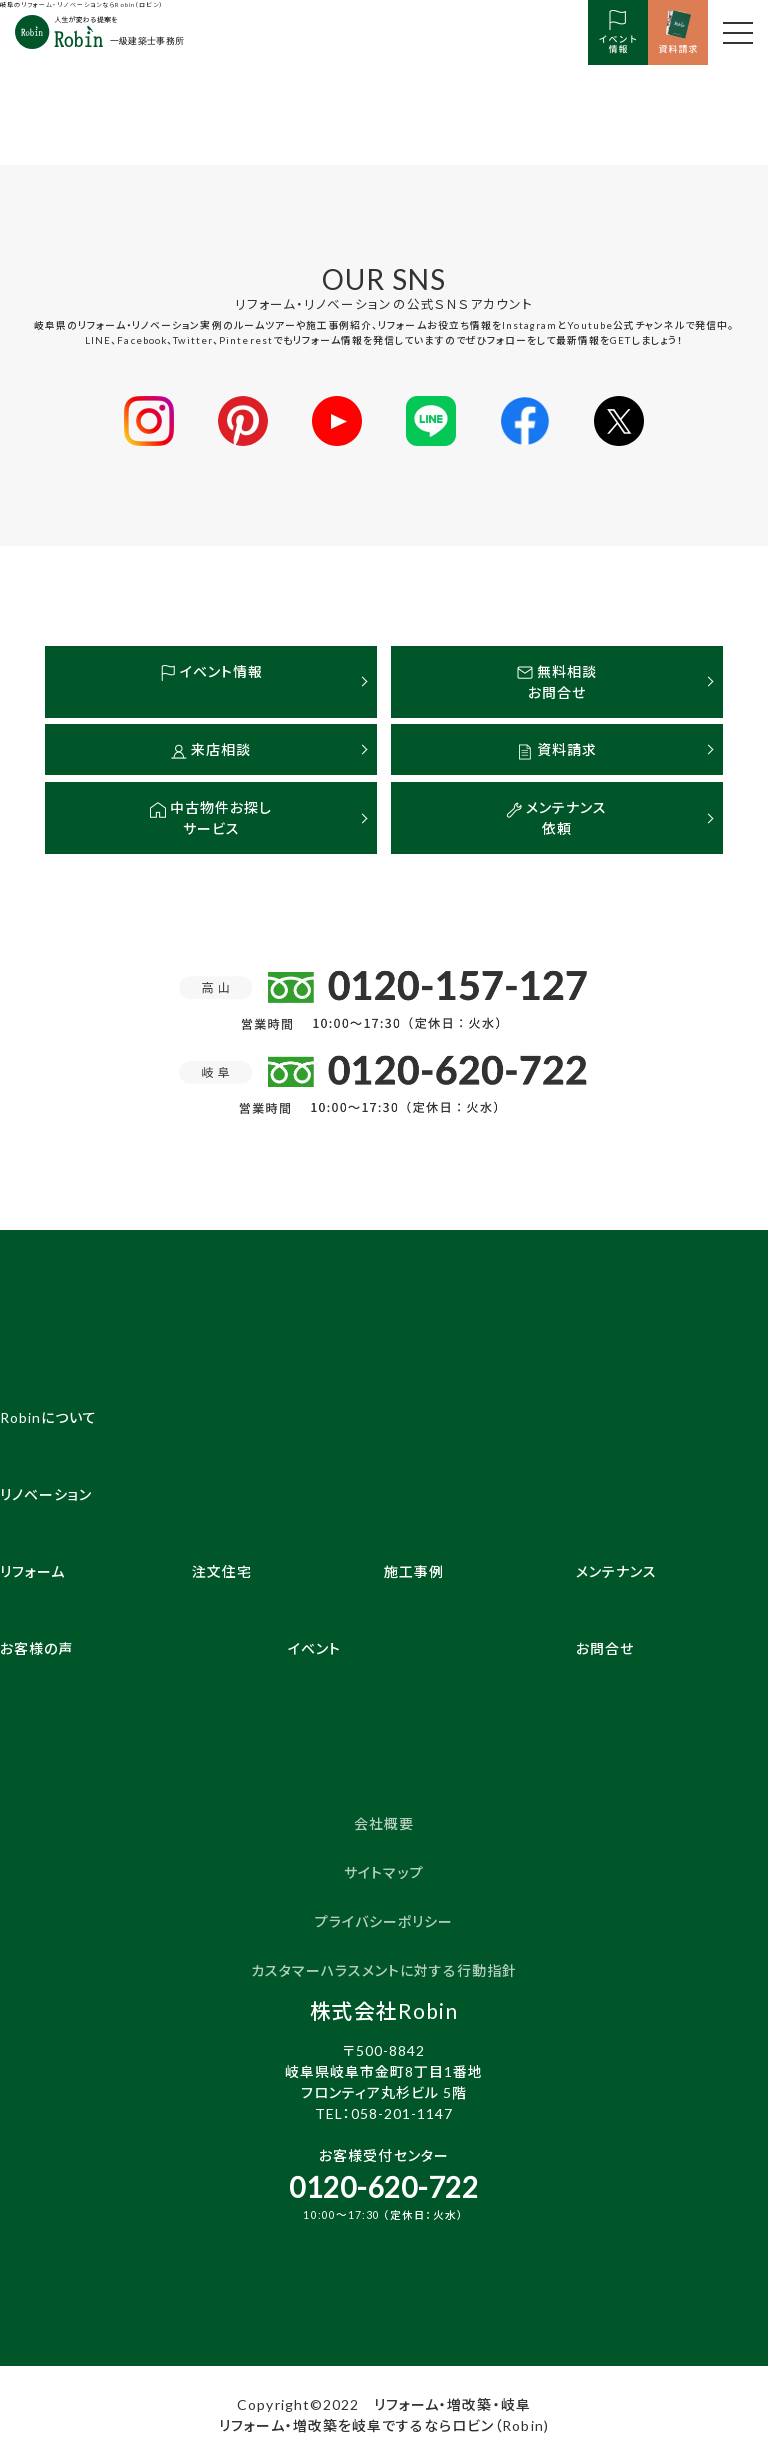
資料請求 (557, 750)
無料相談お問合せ (557, 682)
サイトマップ (383, 1872)
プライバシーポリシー (384, 1921)
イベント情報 (211, 672)
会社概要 (384, 1823)
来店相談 (211, 750)
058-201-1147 (402, 2113)
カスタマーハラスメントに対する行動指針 (384, 1970)
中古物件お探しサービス (211, 818)
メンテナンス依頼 (556, 818)
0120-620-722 (384, 2187)
